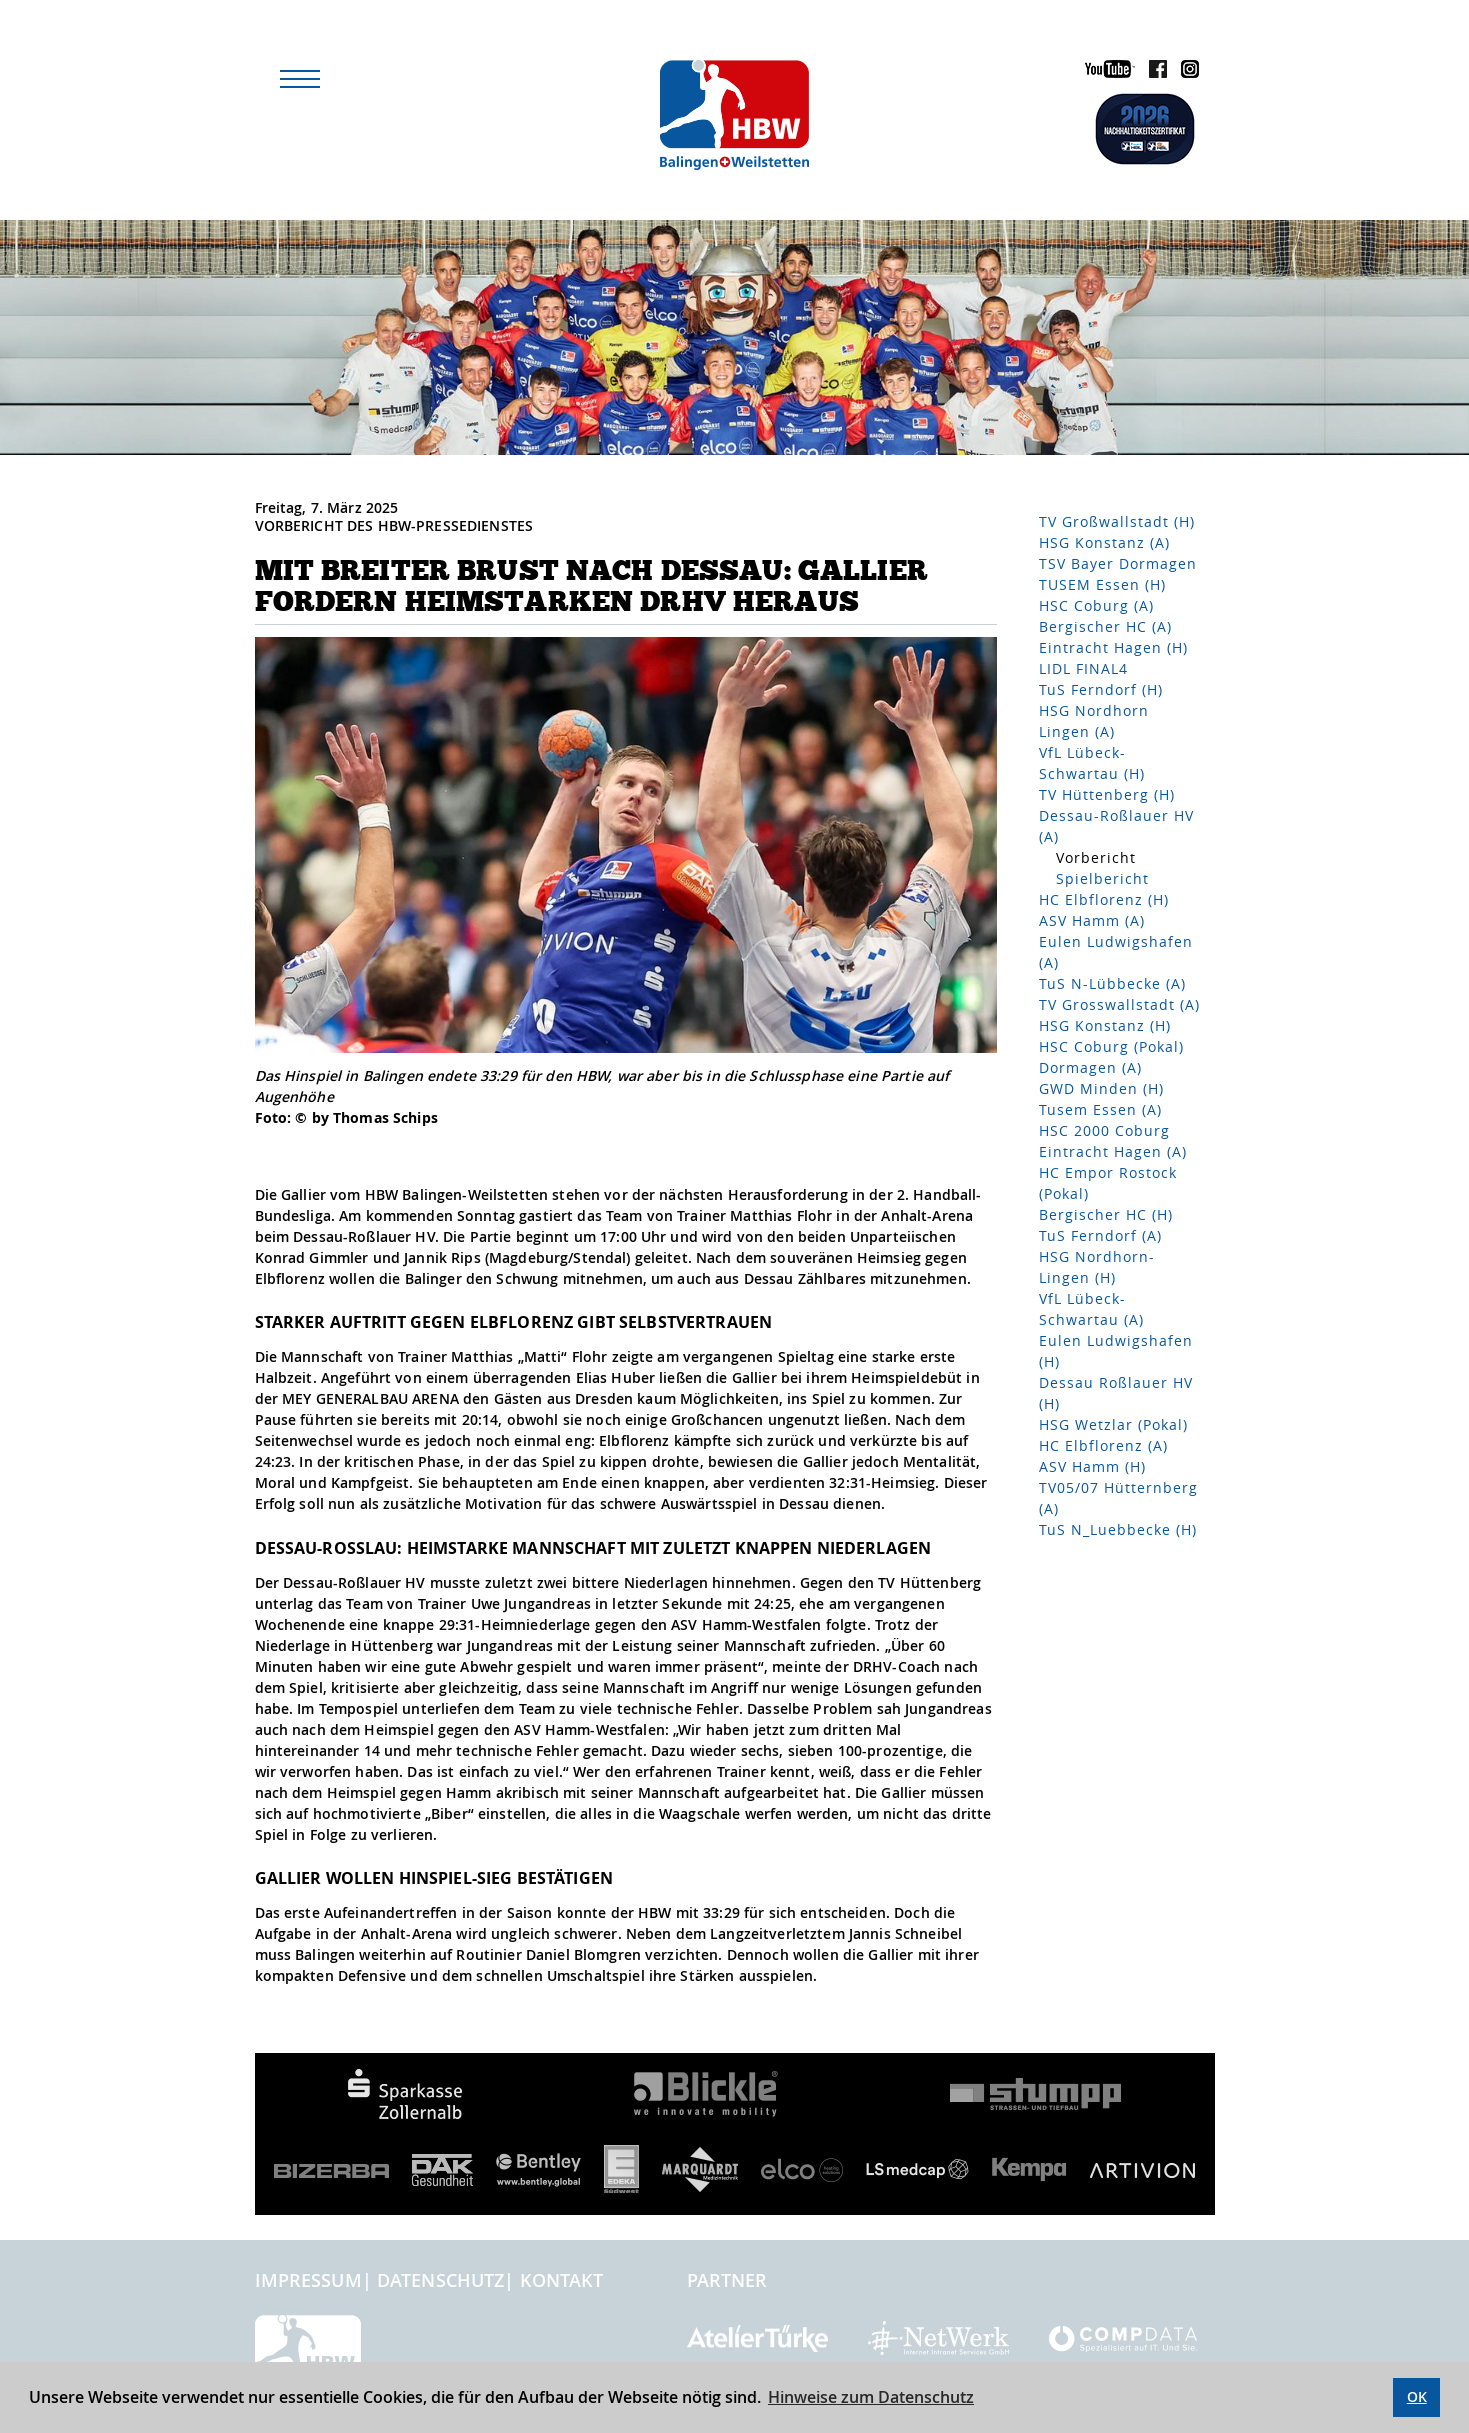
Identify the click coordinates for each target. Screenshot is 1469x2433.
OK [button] (1417, 2396)
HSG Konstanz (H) (1105, 1025)
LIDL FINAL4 (1083, 668)
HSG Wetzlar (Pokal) (1113, 1424)
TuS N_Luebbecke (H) (1118, 1529)
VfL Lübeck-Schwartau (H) (1092, 763)
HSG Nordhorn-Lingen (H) (1097, 1267)
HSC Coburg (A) (1096, 605)
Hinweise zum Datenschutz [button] (871, 2397)
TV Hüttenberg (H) (1107, 794)
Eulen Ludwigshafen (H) (1116, 1351)
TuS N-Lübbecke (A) (1112, 983)
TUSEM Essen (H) (1102, 584)
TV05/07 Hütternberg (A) (1118, 1498)
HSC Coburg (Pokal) (1111, 1046)
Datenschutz (441, 2280)
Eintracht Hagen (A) (1113, 1151)
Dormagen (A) (1090, 1067)
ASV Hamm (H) (1092, 1466)
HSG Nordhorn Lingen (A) (1094, 721)
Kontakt (562, 2280)
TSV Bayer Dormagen (1118, 563)
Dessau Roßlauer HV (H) (1116, 1393)
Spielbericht (1102, 878)
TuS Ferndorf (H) (1101, 689)
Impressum (308, 2280)
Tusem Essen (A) (1100, 1109)
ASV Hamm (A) (1092, 920)
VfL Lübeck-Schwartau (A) (1091, 1309)
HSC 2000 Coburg (1104, 1130)
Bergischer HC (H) (1106, 1214)
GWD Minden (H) (1101, 1088)
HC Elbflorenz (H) (1104, 899)
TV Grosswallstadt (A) (1119, 1004)
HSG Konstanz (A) (1104, 542)
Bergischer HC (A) (1105, 626)
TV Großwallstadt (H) (1117, 521)
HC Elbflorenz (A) (1103, 1445)
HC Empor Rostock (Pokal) (1108, 1183)
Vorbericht (1096, 857)
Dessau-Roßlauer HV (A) (1116, 826)
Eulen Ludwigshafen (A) (1116, 952)
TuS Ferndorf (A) (1100, 1235)
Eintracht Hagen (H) (1113, 647)
